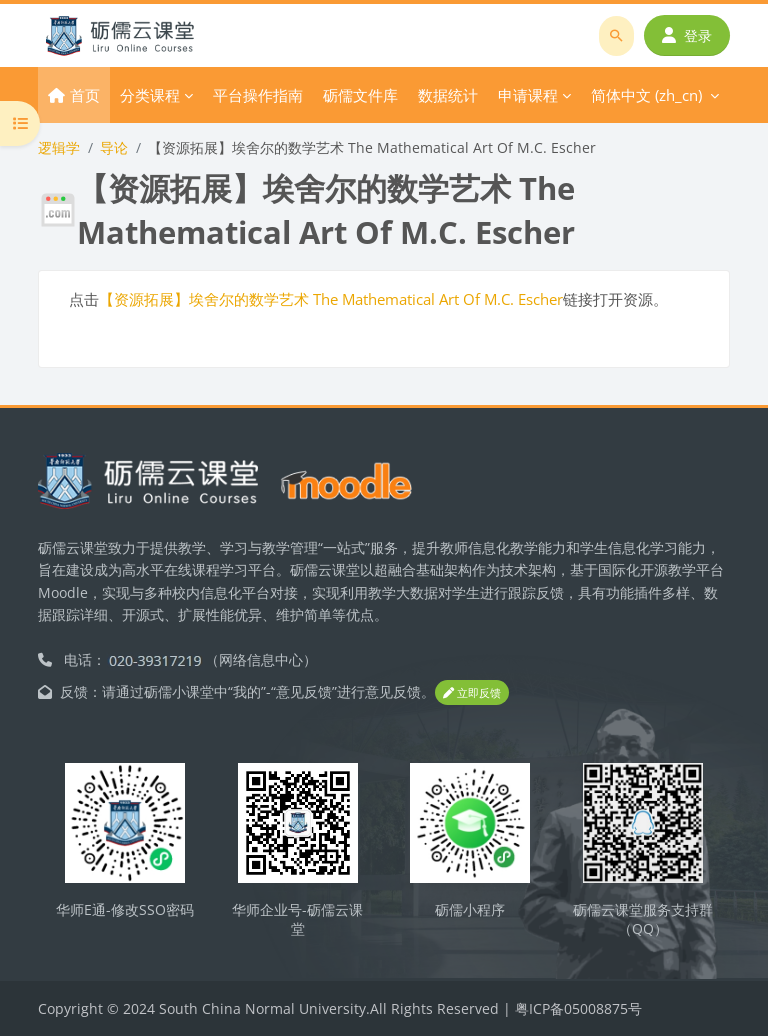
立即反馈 (472, 692)
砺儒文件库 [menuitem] (360, 95)
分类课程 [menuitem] (150, 95)
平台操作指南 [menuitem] (258, 95)
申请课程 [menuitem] (528, 95)
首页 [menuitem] (85, 95)
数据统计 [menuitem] (448, 95)
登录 (687, 35)
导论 (114, 147)
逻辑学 (59, 147)
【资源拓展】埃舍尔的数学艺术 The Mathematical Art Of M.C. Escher (331, 299)
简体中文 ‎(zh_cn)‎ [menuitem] (646, 95)
